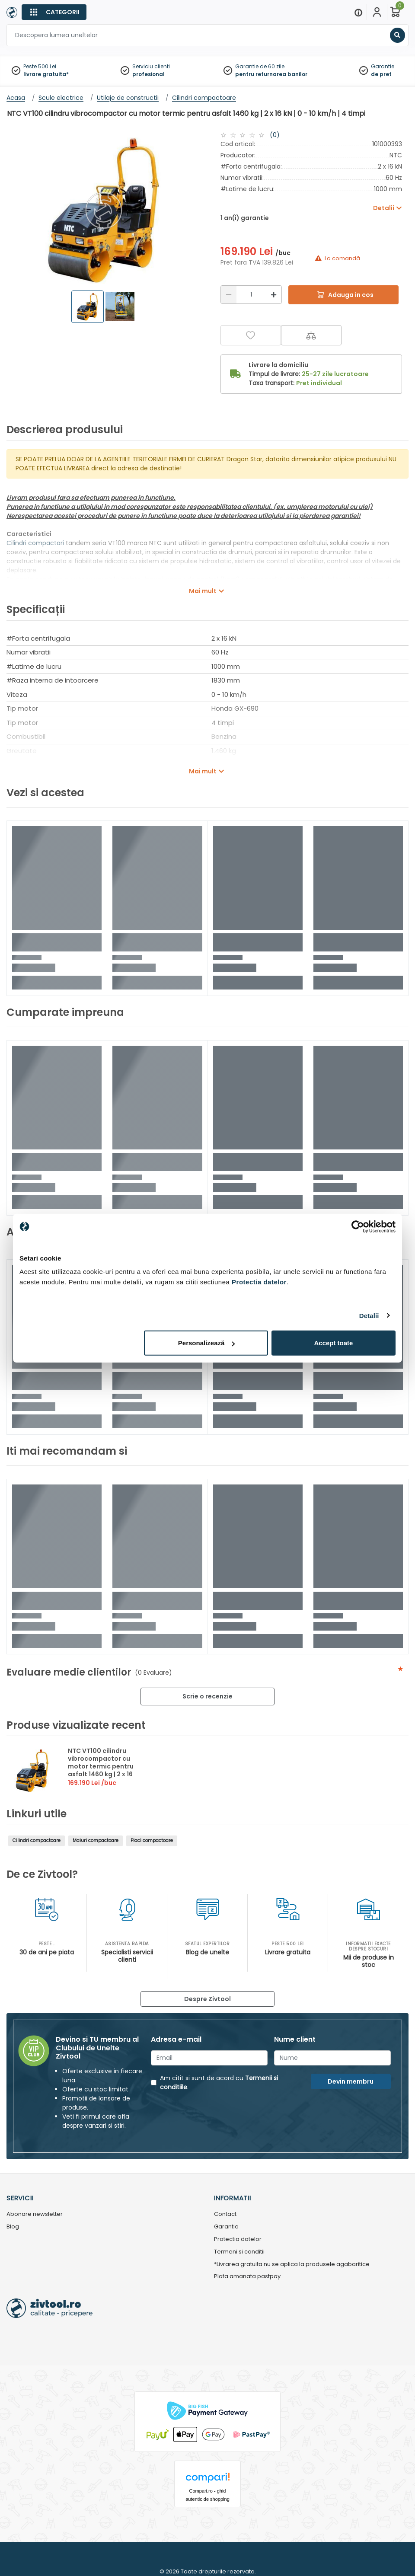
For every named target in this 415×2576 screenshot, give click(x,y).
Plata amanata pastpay (247, 2276)
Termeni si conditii (239, 2252)
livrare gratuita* (46, 74)
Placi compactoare (152, 1840)
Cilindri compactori (36, 543)
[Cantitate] (251, 294)
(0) (275, 135)
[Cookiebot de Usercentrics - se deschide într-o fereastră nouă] (358, 1226)
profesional (148, 74)
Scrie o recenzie (207, 1696)
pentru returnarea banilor (271, 74)
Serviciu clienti (151, 66)
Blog (12, 2227)
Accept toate (333, 1343)
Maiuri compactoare (95, 1840)
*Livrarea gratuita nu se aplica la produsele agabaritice (292, 2264)
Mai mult (203, 591)
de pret (381, 74)
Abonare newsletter (34, 2214)
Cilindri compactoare (37, 1840)
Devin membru (351, 2081)
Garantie (382, 66)
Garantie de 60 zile (259, 66)
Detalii (369, 1315)
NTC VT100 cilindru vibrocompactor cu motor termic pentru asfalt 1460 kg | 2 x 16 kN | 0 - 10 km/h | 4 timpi (101, 1770)
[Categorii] (54, 12)
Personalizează (206, 1343)
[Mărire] (273, 294)
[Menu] (358, 12)
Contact (225, 2214)
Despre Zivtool (207, 1999)
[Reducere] (228, 294)
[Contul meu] (376, 12)
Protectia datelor (238, 2239)
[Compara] (311, 335)
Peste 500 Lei (39, 66)
